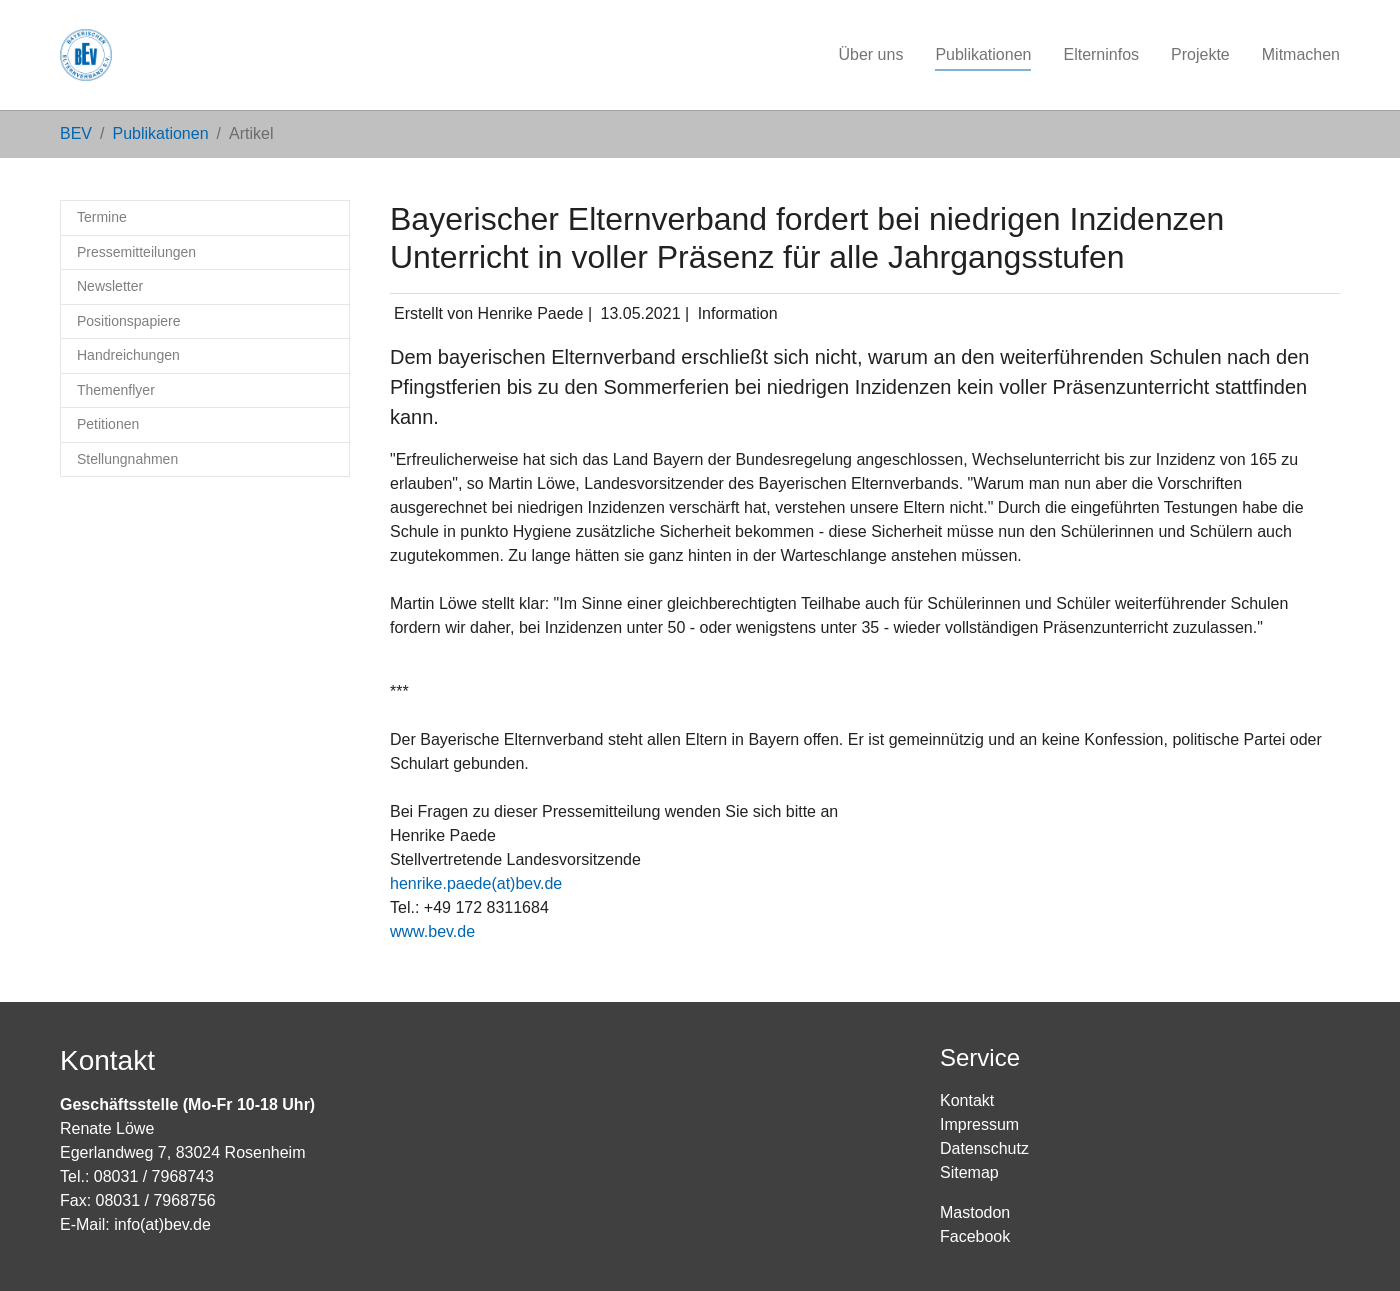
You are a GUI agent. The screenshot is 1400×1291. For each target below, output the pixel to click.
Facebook (975, 1236)
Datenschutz (984, 1148)
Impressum (979, 1124)
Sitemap (969, 1172)
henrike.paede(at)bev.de (476, 883)
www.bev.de (432, 931)
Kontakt (967, 1100)
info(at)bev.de (162, 1224)
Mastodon (975, 1212)
